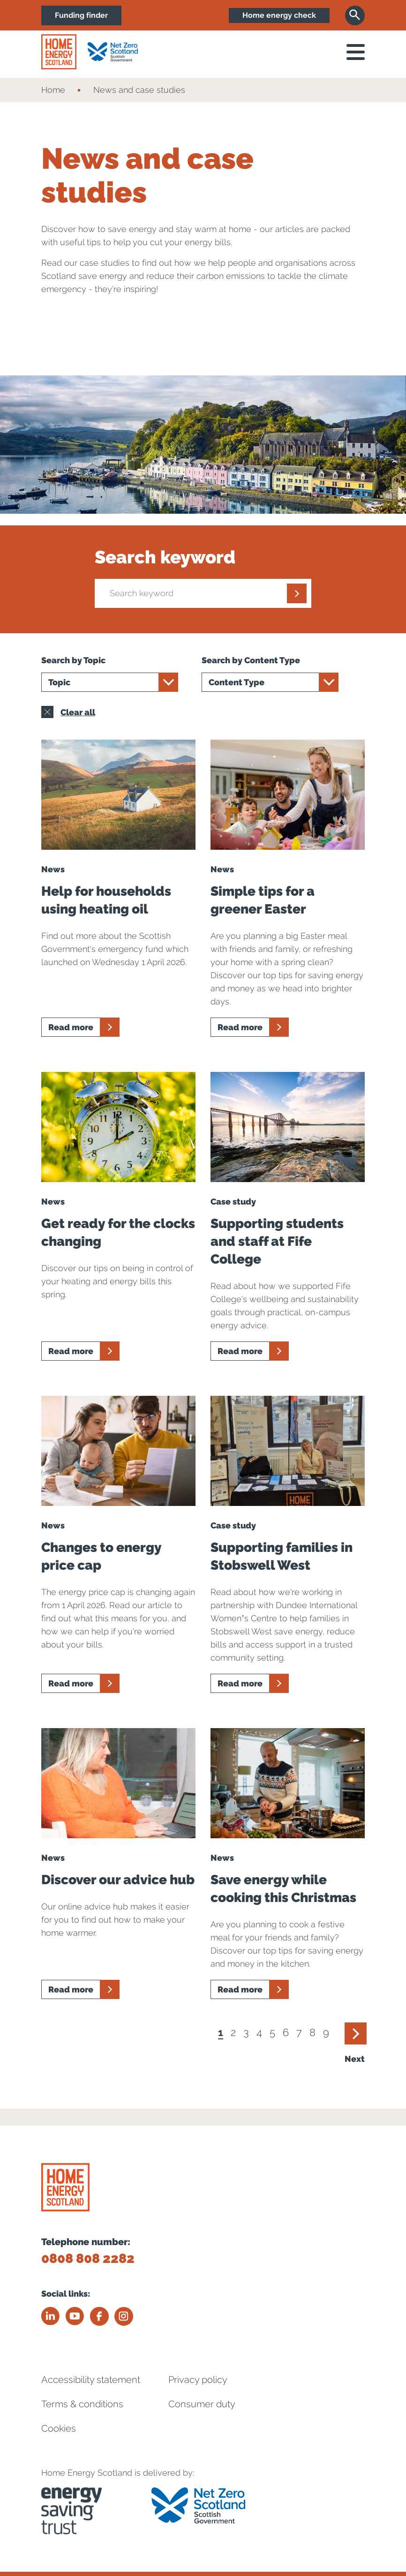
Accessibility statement (90, 2379)
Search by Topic (73, 660)
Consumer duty (201, 2403)
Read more (70, 1027)
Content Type (236, 682)
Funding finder (81, 15)
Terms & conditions (82, 2403)
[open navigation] (355, 52)
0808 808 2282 (88, 2258)
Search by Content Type (251, 660)
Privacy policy (197, 2379)
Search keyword (165, 557)
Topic (59, 682)
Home (53, 90)
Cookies (58, 2428)
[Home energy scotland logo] (58, 51)
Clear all (68, 712)
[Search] (355, 15)
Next (355, 2059)
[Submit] (296, 593)
